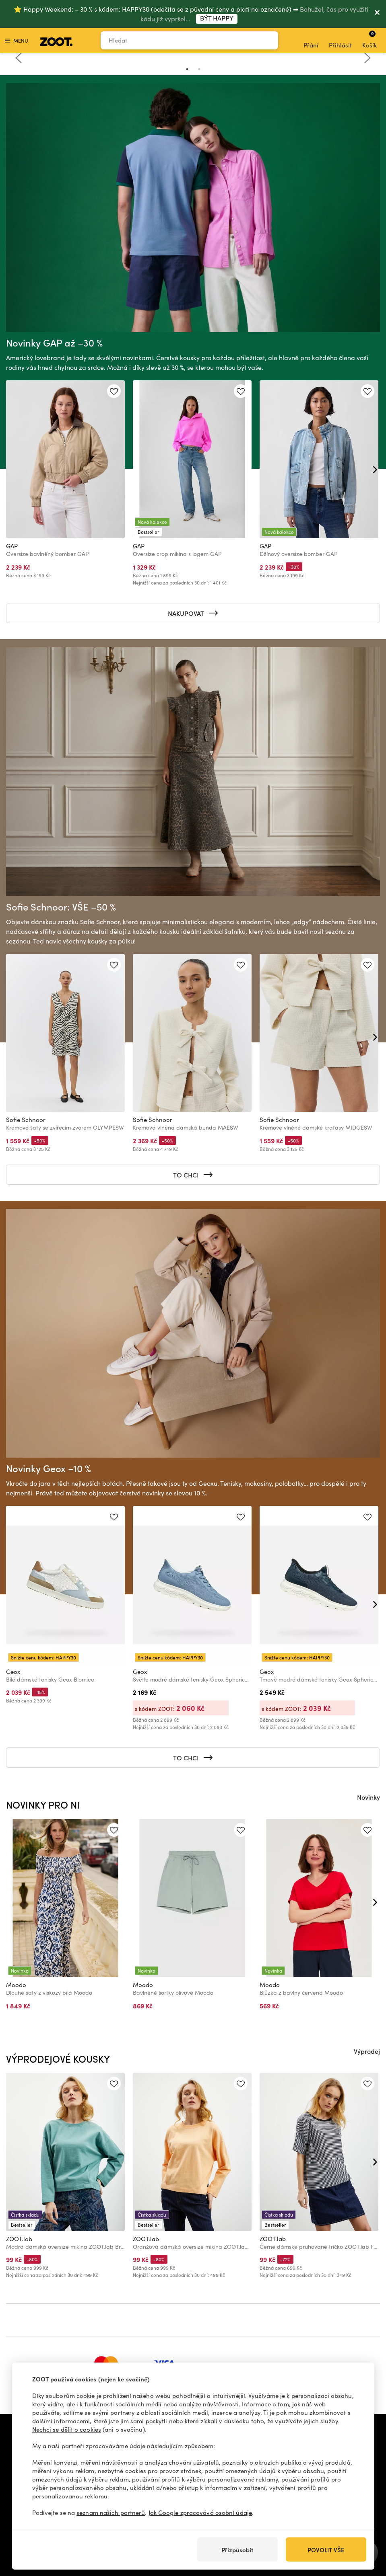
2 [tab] (199, 69)
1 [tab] (187, 69)
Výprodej (367, 2051)
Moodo (16, 1985)
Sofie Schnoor (25, 1120)
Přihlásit (340, 40)
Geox (13, 1671)
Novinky (368, 1797)
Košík (369, 39)
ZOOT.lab (19, 2239)
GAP (12, 546)
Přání (310, 40)
